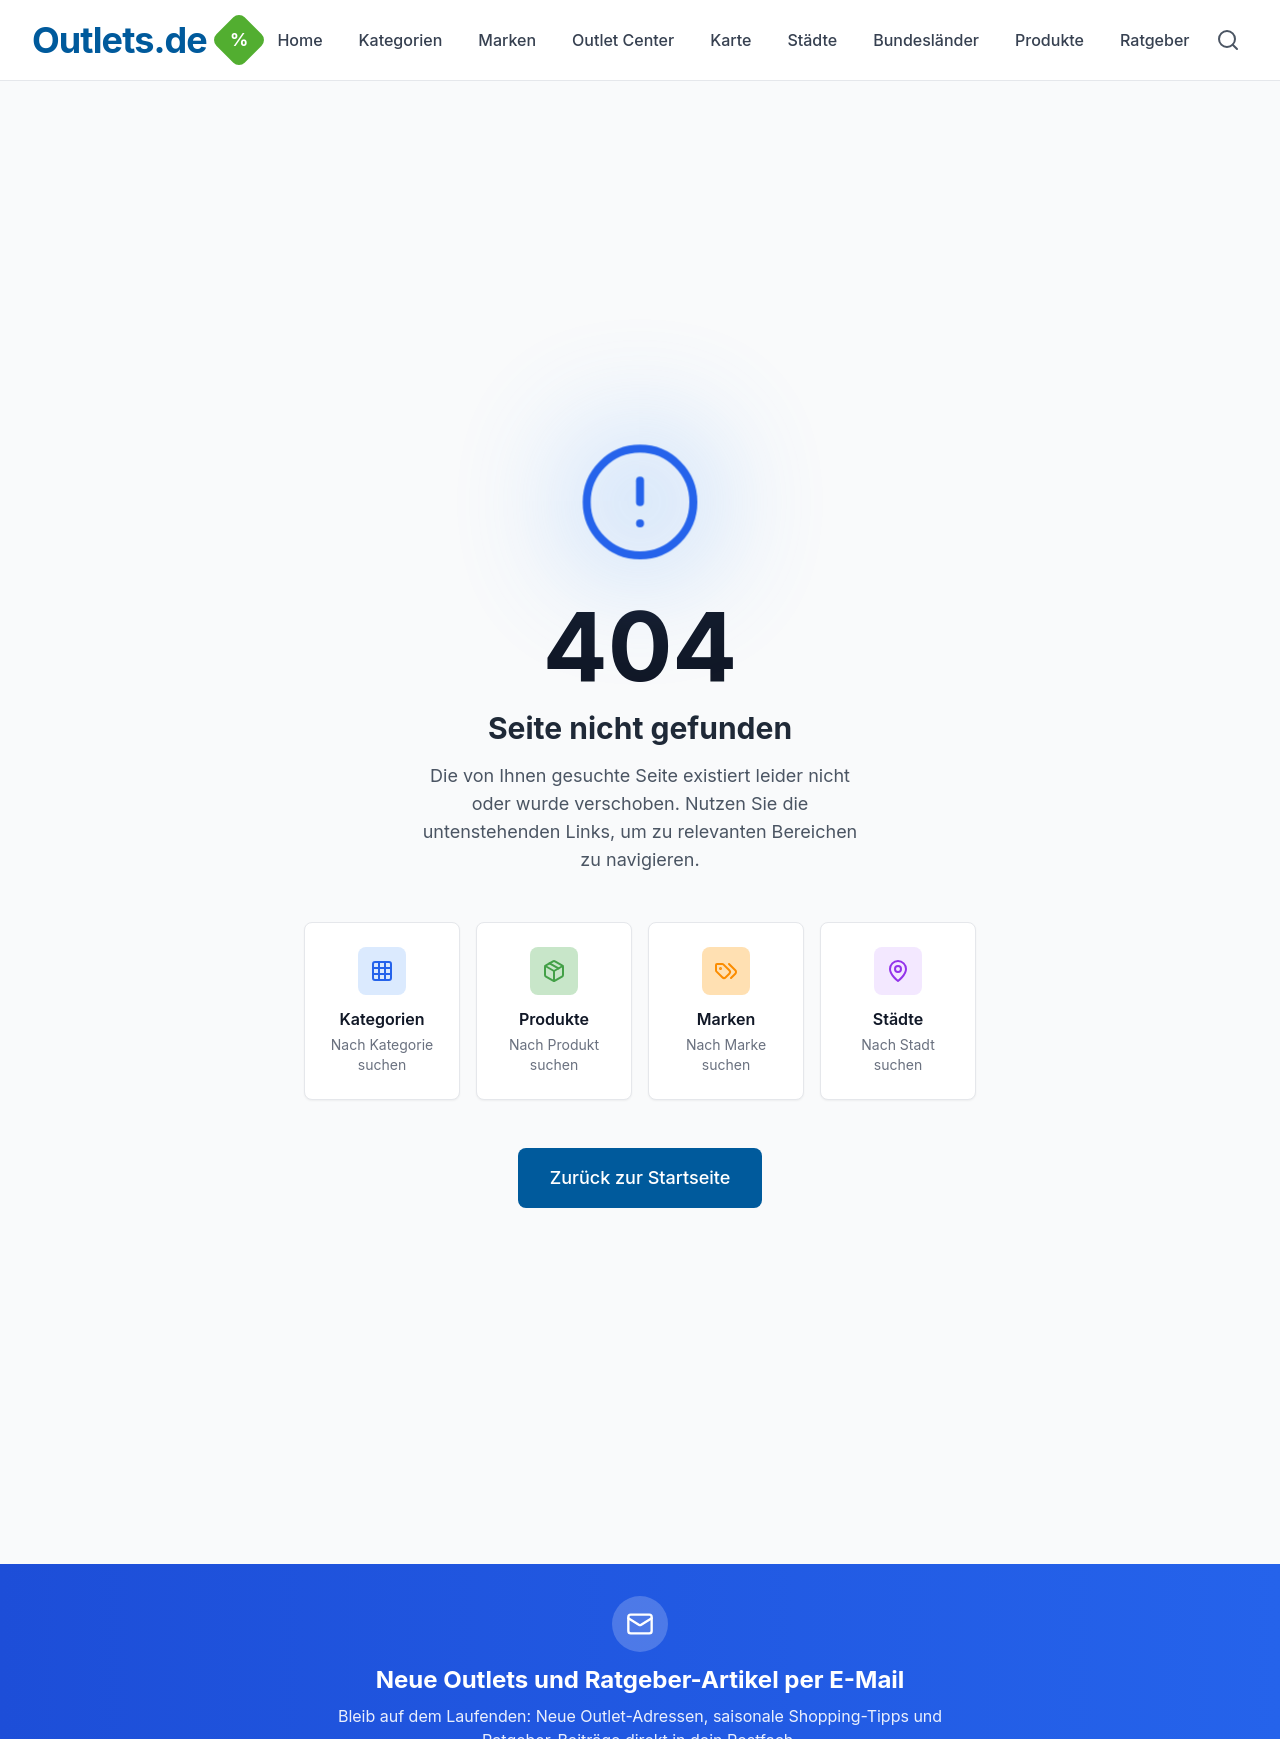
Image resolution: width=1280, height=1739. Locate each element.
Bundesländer (926, 40)
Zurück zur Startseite (640, 1177)
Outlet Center (623, 40)
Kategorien (401, 40)
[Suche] (1228, 40)
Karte (730, 40)
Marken (507, 40)
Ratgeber (1154, 40)
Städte (812, 40)
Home (299, 40)
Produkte (1049, 40)
